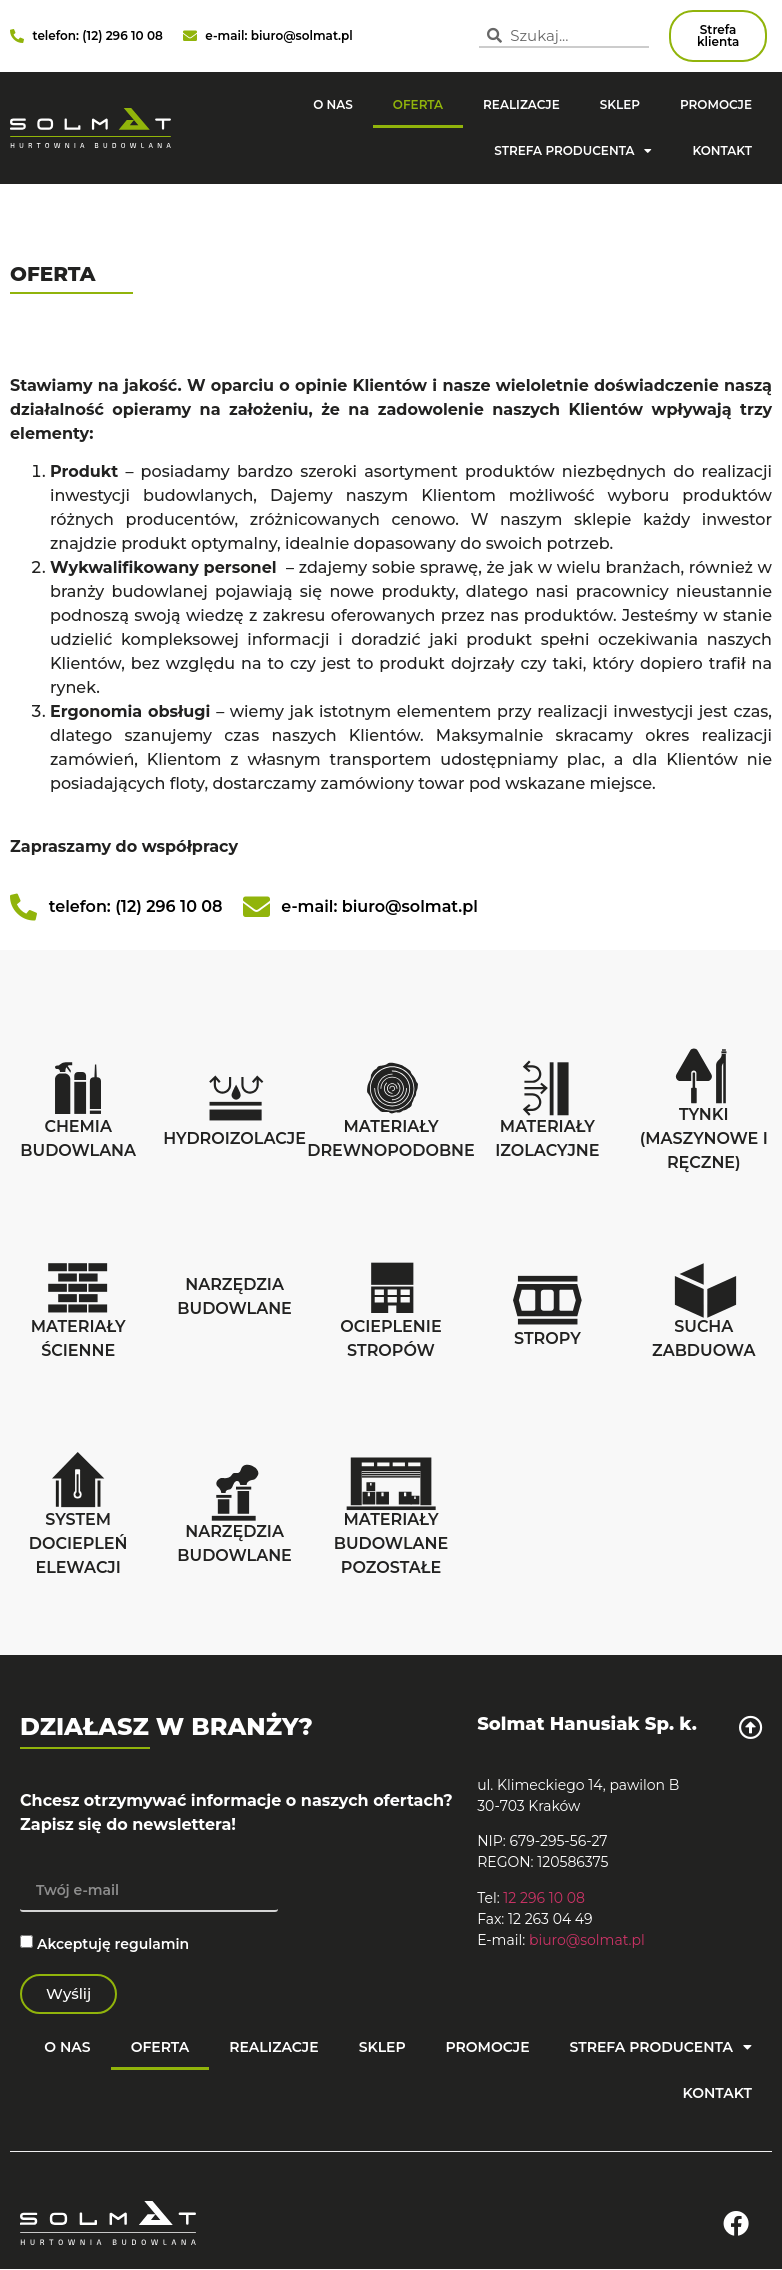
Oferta (418, 104)
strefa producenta (573, 151)
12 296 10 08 (544, 1898)
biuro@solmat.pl (587, 1940)
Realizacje (521, 104)
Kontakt (722, 150)
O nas (333, 104)
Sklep (620, 104)
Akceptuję (113, 1943)
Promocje (716, 104)
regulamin (152, 1943)
